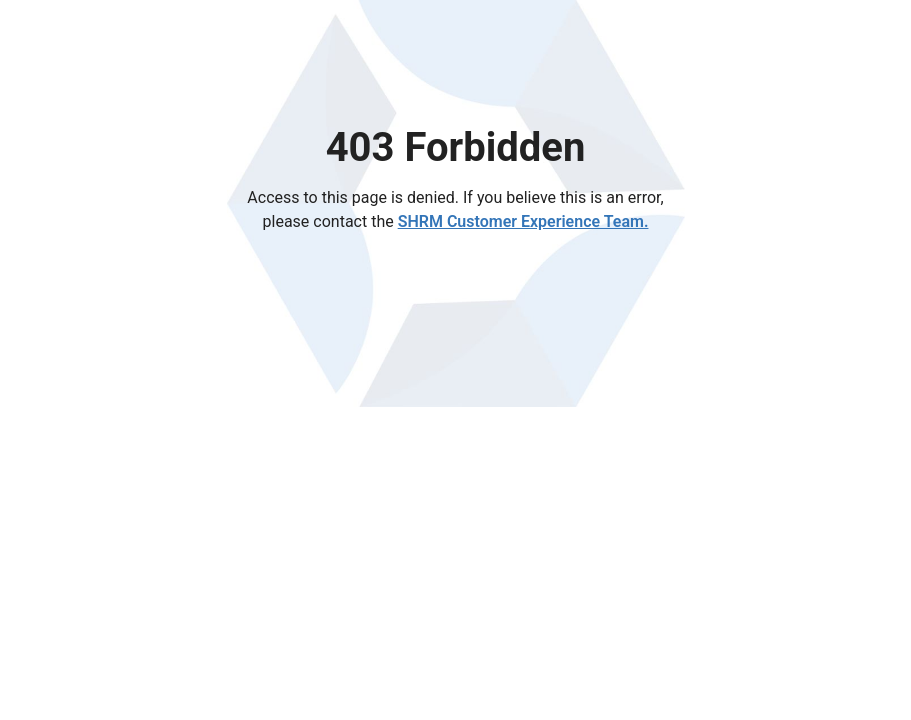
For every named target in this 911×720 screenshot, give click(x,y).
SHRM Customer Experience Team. (523, 221)
